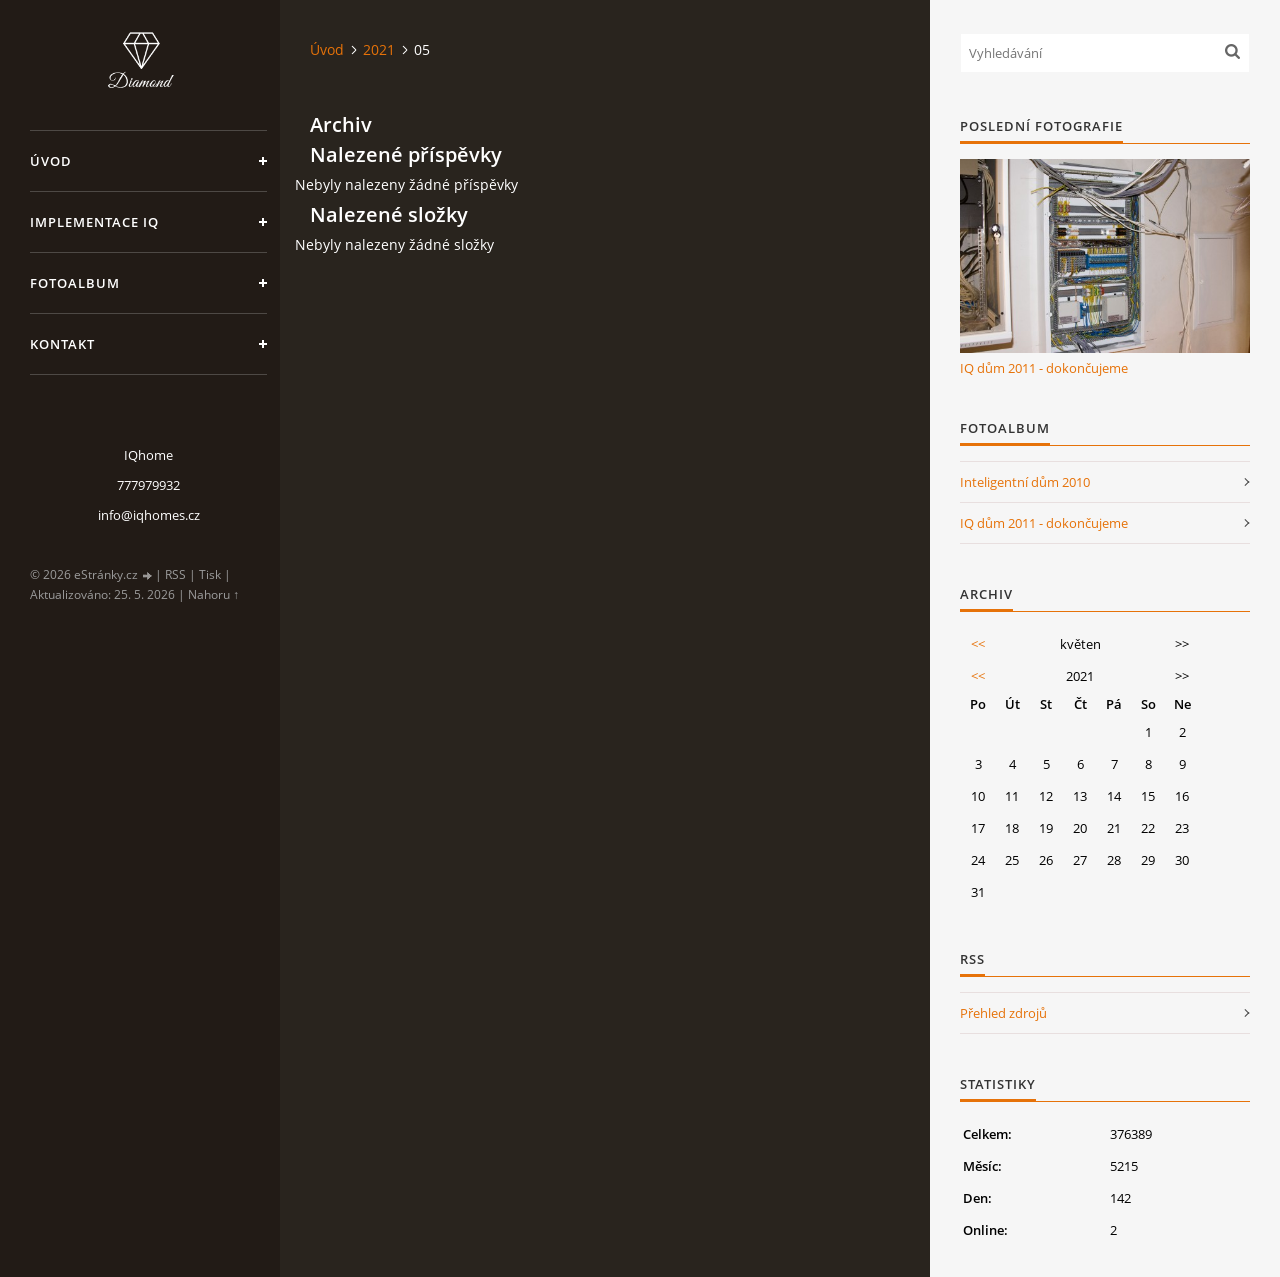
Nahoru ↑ (213, 594)
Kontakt (62, 344)
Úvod (51, 161)
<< (978, 644)
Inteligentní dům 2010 (1025, 482)
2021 (379, 49)
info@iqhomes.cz (149, 515)
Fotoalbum (75, 283)
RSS (175, 574)
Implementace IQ (94, 222)
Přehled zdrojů (1003, 1013)
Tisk (210, 574)
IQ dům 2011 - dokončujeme (1044, 368)
